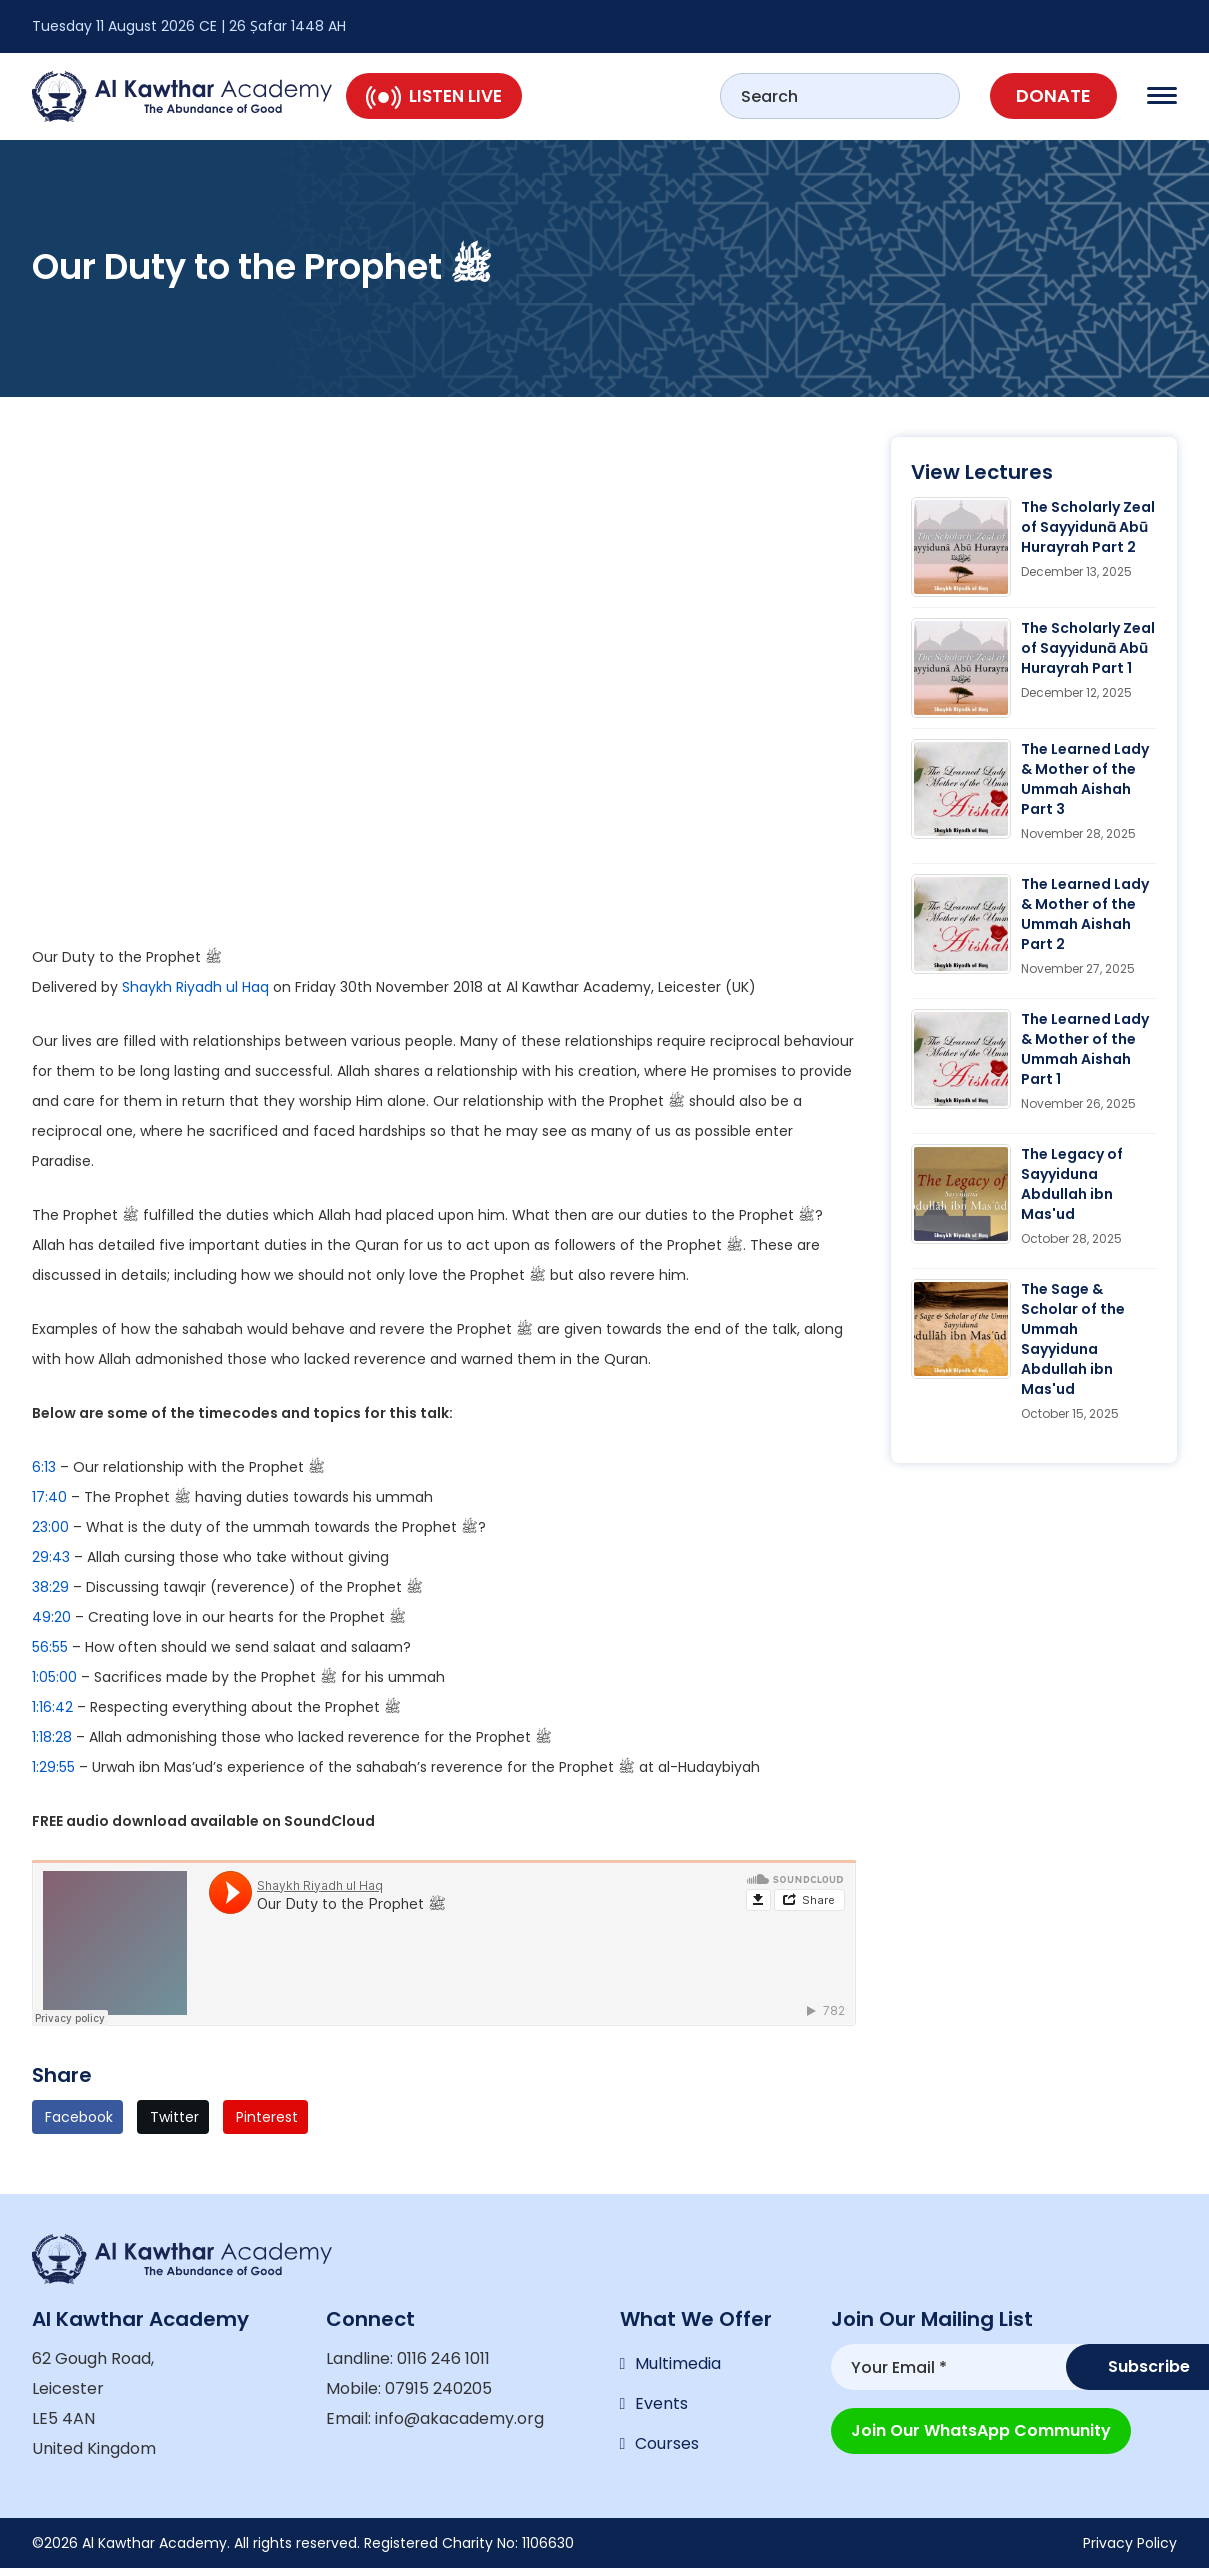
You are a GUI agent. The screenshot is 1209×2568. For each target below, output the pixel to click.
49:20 (51, 1617)
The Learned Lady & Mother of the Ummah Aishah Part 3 (1085, 779)
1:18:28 (52, 1737)
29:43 (51, 1557)
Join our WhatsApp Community (981, 2430)
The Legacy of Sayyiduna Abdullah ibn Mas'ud (1072, 1184)
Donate (1053, 95)
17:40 (49, 1497)
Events (661, 2403)
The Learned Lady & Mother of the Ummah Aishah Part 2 (1085, 914)
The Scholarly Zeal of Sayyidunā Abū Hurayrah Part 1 (1088, 648)
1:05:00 (54, 1677)
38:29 (50, 1587)
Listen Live (434, 96)
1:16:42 (52, 1707)
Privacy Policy (1130, 2543)
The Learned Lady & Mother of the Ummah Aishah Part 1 (1085, 1049)
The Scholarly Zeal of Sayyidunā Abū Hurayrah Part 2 (1088, 527)
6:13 (44, 1467)
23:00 (50, 1527)
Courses (667, 2443)
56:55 (50, 1647)
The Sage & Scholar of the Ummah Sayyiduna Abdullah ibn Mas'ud (1073, 1339)
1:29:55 (53, 1767)
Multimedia (678, 2363)
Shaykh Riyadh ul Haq (195, 987)
